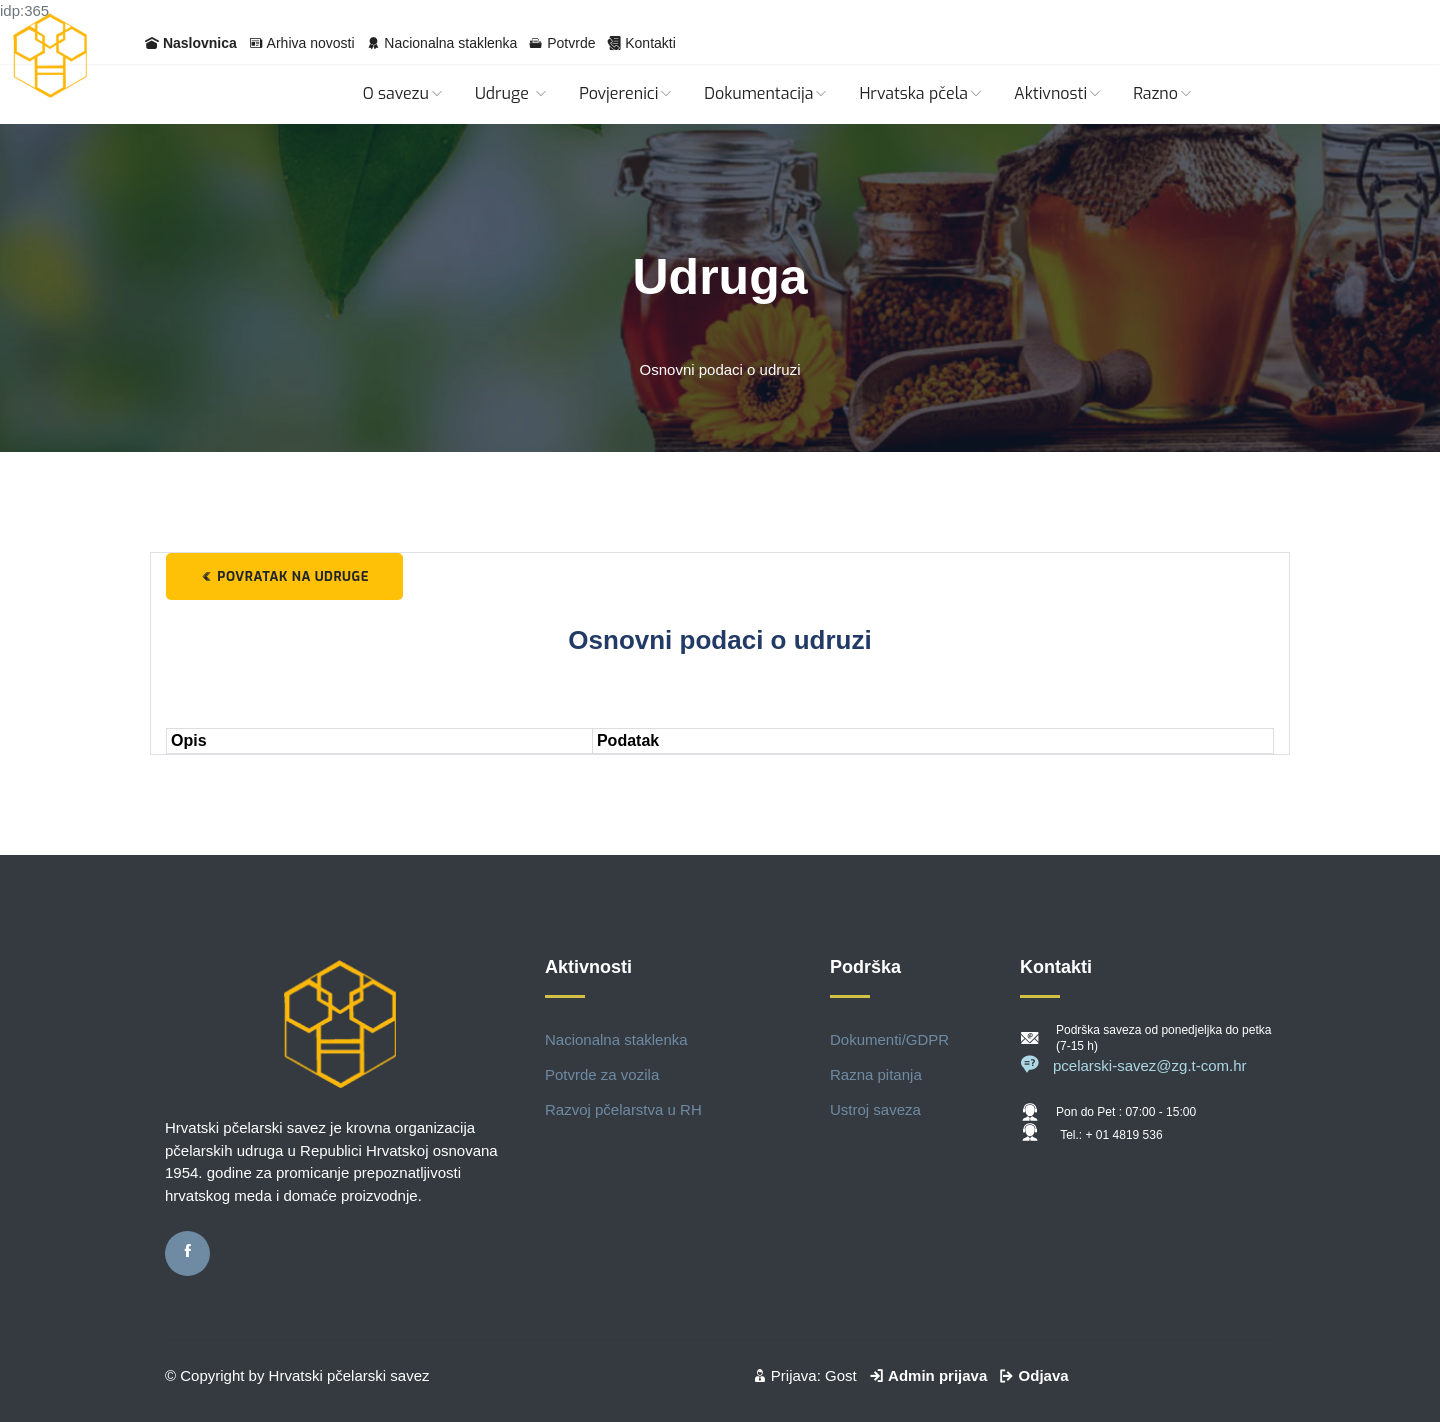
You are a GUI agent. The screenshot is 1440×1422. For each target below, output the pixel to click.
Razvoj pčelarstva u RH (623, 1109)
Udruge (512, 93)
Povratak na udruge (284, 576)
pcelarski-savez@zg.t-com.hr (1133, 1065)
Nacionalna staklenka (450, 43)
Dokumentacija (766, 93)
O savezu (404, 93)
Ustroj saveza (875, 1109)
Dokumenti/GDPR (889, 1039)
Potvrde (571, 43)
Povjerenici (626, 93)
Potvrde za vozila (602, 1074)
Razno (1163, 93)
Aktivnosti (1058, 93)
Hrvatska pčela (921, 93)
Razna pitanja (876, 1074)
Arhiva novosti (311, 43)
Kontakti (650, 43)
